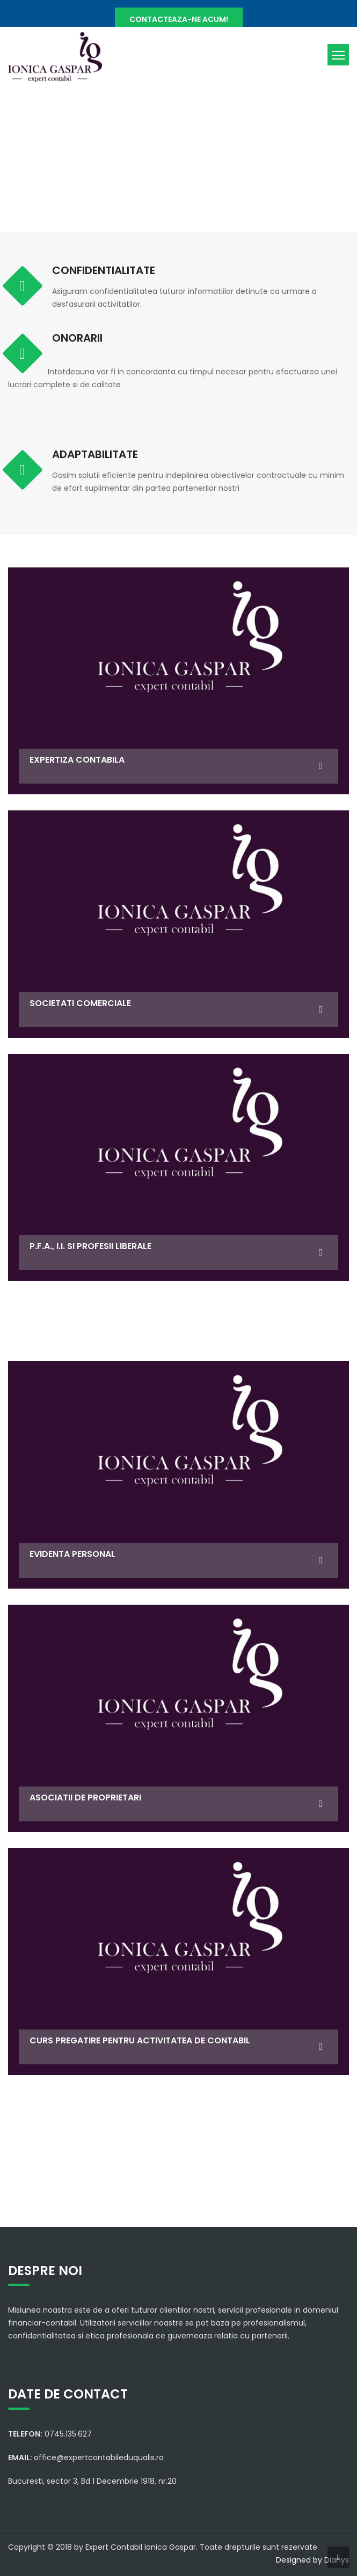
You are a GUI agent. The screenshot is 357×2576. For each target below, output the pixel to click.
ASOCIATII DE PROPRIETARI (85, 1797)
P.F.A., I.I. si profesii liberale (90, 1246)
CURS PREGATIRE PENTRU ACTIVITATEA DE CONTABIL (140, 2040)
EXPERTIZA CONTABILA (77, 760)
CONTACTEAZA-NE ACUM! (178, 19)
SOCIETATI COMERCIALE (80, 1003)
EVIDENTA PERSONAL (72, 1554)
